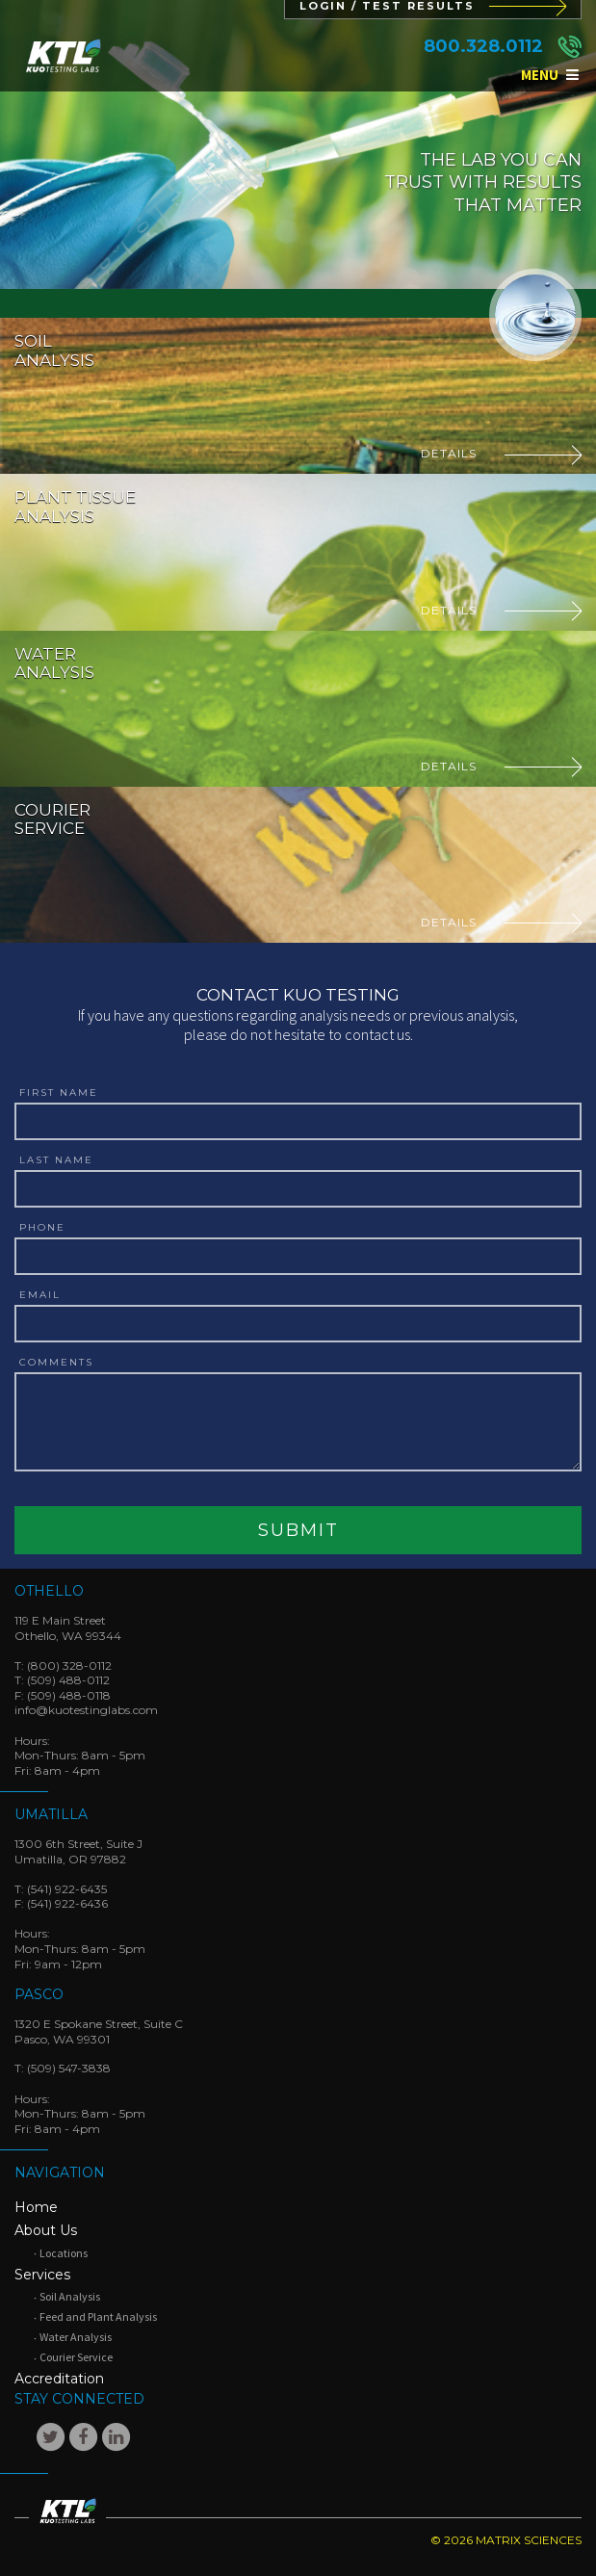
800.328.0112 (483, 46)
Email (40, 1295)
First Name (58, 1093)
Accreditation (59, 2378)
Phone (42, 1228)
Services (42, 2274)
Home (36, 2207)
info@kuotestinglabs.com (86, 1710)
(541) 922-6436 (67, 1903)
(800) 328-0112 (69, 1665)
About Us (45, 2230)
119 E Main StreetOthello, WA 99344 (67, 1628)
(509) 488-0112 (68, 1680)
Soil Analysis (69, 2296)
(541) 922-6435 (67, 1889)
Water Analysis (75, 2336)
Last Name (56, 1160)
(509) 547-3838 (69, 2068)
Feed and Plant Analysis (98, 2316)
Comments (56, 1362)
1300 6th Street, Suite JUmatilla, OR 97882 (78, 1851)
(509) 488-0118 (69, 1695)
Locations (63, 2253)
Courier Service (76, 2357)
